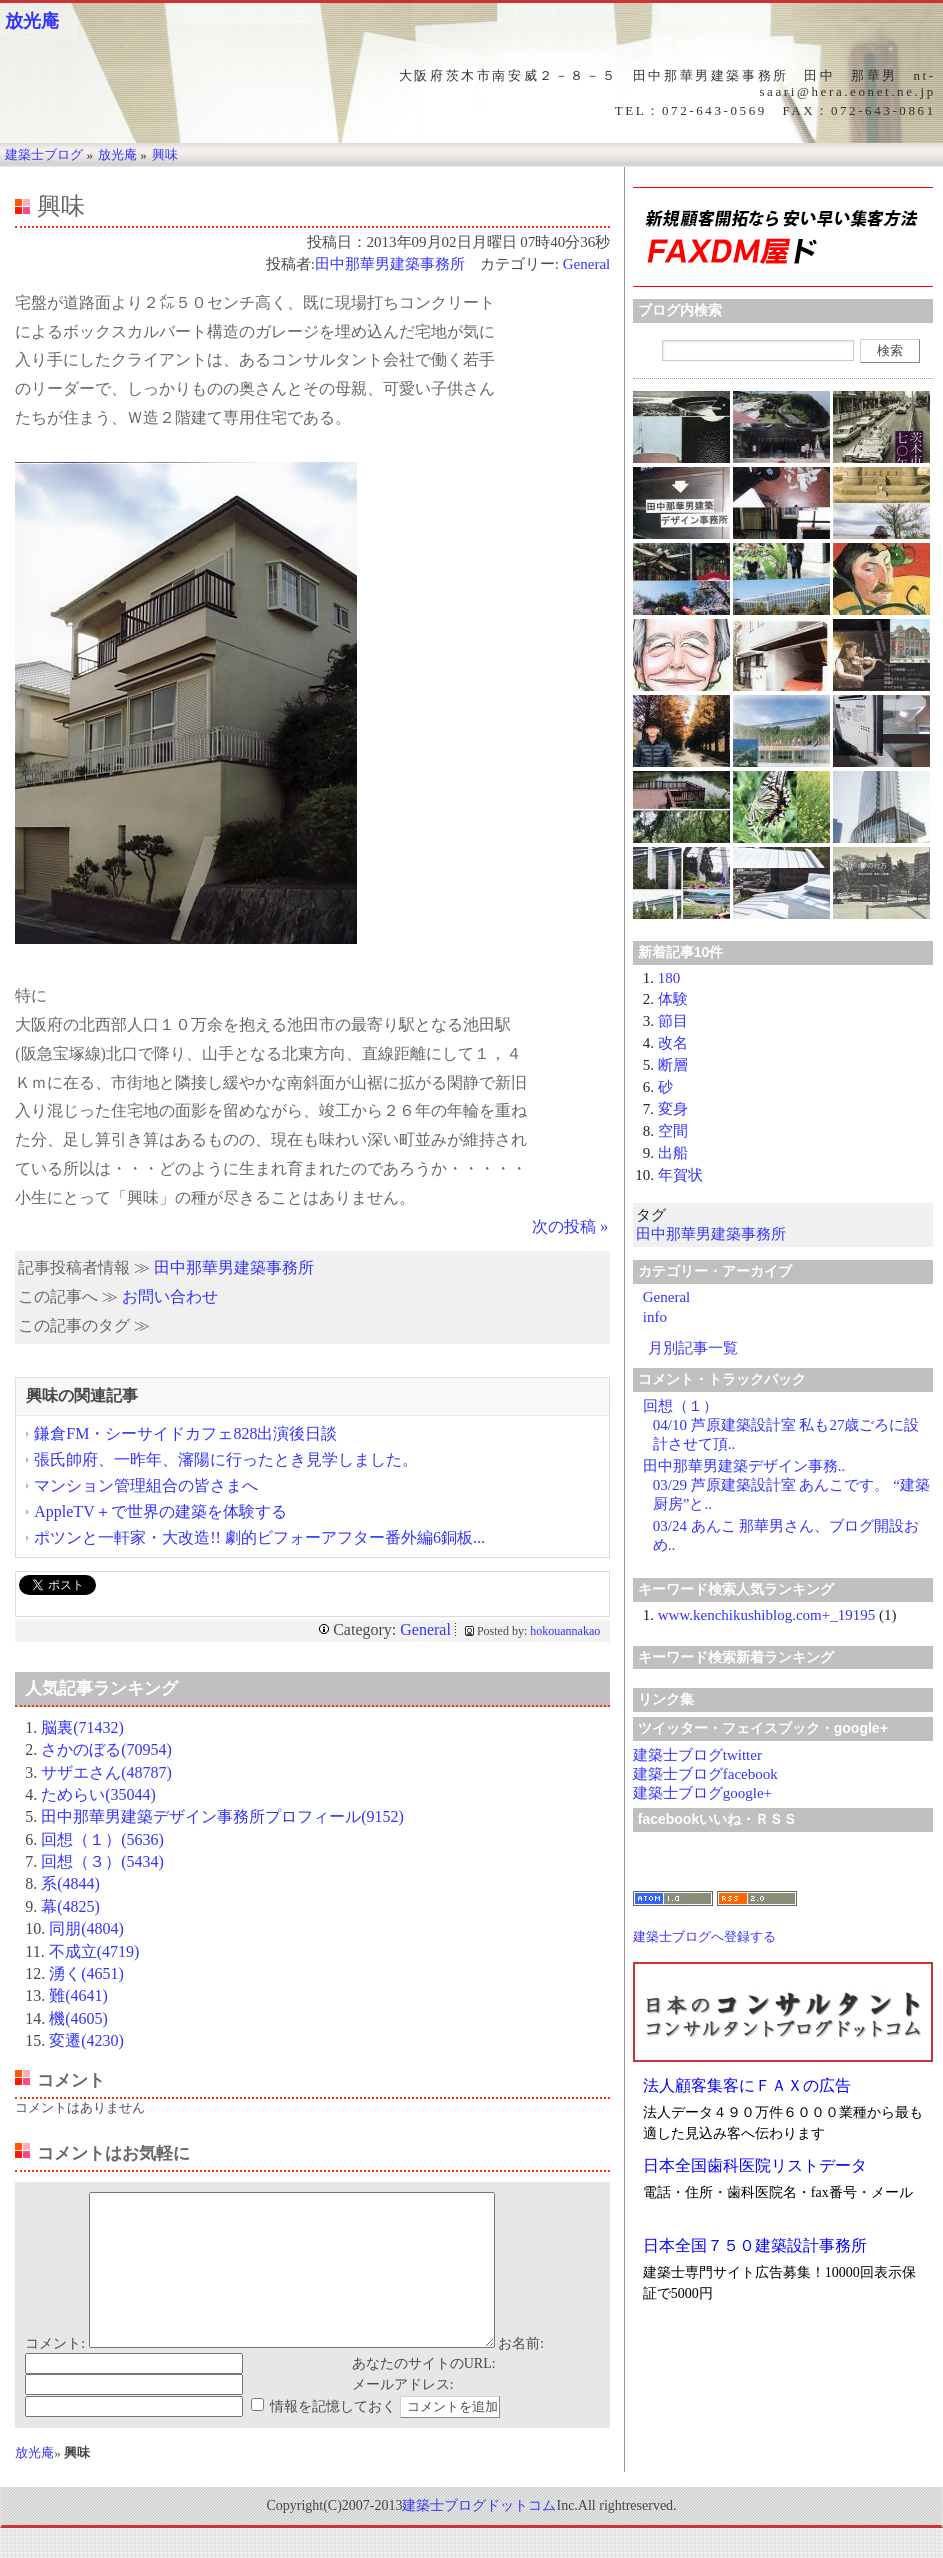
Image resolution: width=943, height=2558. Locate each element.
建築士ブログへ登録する (704, 1936)
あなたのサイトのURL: (424, 2393)
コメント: (55, 2373)
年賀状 (680, 1175)
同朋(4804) (86, 1928)
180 (669, 978)
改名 (673, 1043)
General (586, 264)
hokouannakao (565, 1631)
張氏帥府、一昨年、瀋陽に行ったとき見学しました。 (226, 1459)
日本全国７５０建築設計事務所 (755, 2245)
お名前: (521, 2373)
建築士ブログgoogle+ (702, 1793)
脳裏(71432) (82, 1727)
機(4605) (78, 2018)
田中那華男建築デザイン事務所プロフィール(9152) (222, 1816)
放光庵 (32, 21)
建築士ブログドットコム (479, 2535)
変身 (673, 1109)
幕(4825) (70, 1906)
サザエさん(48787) (106, 1772)
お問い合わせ (170, 1296)
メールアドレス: (403, 2414)
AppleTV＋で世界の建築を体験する (160, 1511)
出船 (673, 1153)
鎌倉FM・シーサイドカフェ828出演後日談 (185, 1433)
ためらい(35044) (98, 1794)
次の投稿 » (570, 1226)
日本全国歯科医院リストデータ (755, 2165)
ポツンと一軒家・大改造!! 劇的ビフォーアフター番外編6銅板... (259, 1537)
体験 (673, 999)
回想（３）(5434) (102, 1861)
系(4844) (70, 1883)
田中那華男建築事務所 (390, 264)
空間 (673, 1131)
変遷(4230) (86, 2040)
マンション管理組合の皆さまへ (146, 1485)
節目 (673, 1021)
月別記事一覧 (693, 1348)
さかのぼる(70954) (106, 1749)
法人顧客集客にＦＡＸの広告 (747, 2085)
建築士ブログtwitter (697, 1755)
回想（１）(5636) (102, 1839)
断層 (673, 1065)
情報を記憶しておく (333, 2436)
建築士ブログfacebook (705, 1774)
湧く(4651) (86, 1973)
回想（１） (680, 1406)
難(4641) (78, 1995)
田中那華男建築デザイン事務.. (744, 1466)
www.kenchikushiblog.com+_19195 (766, 1615)
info (655, 1317)
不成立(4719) (94, 1951)
